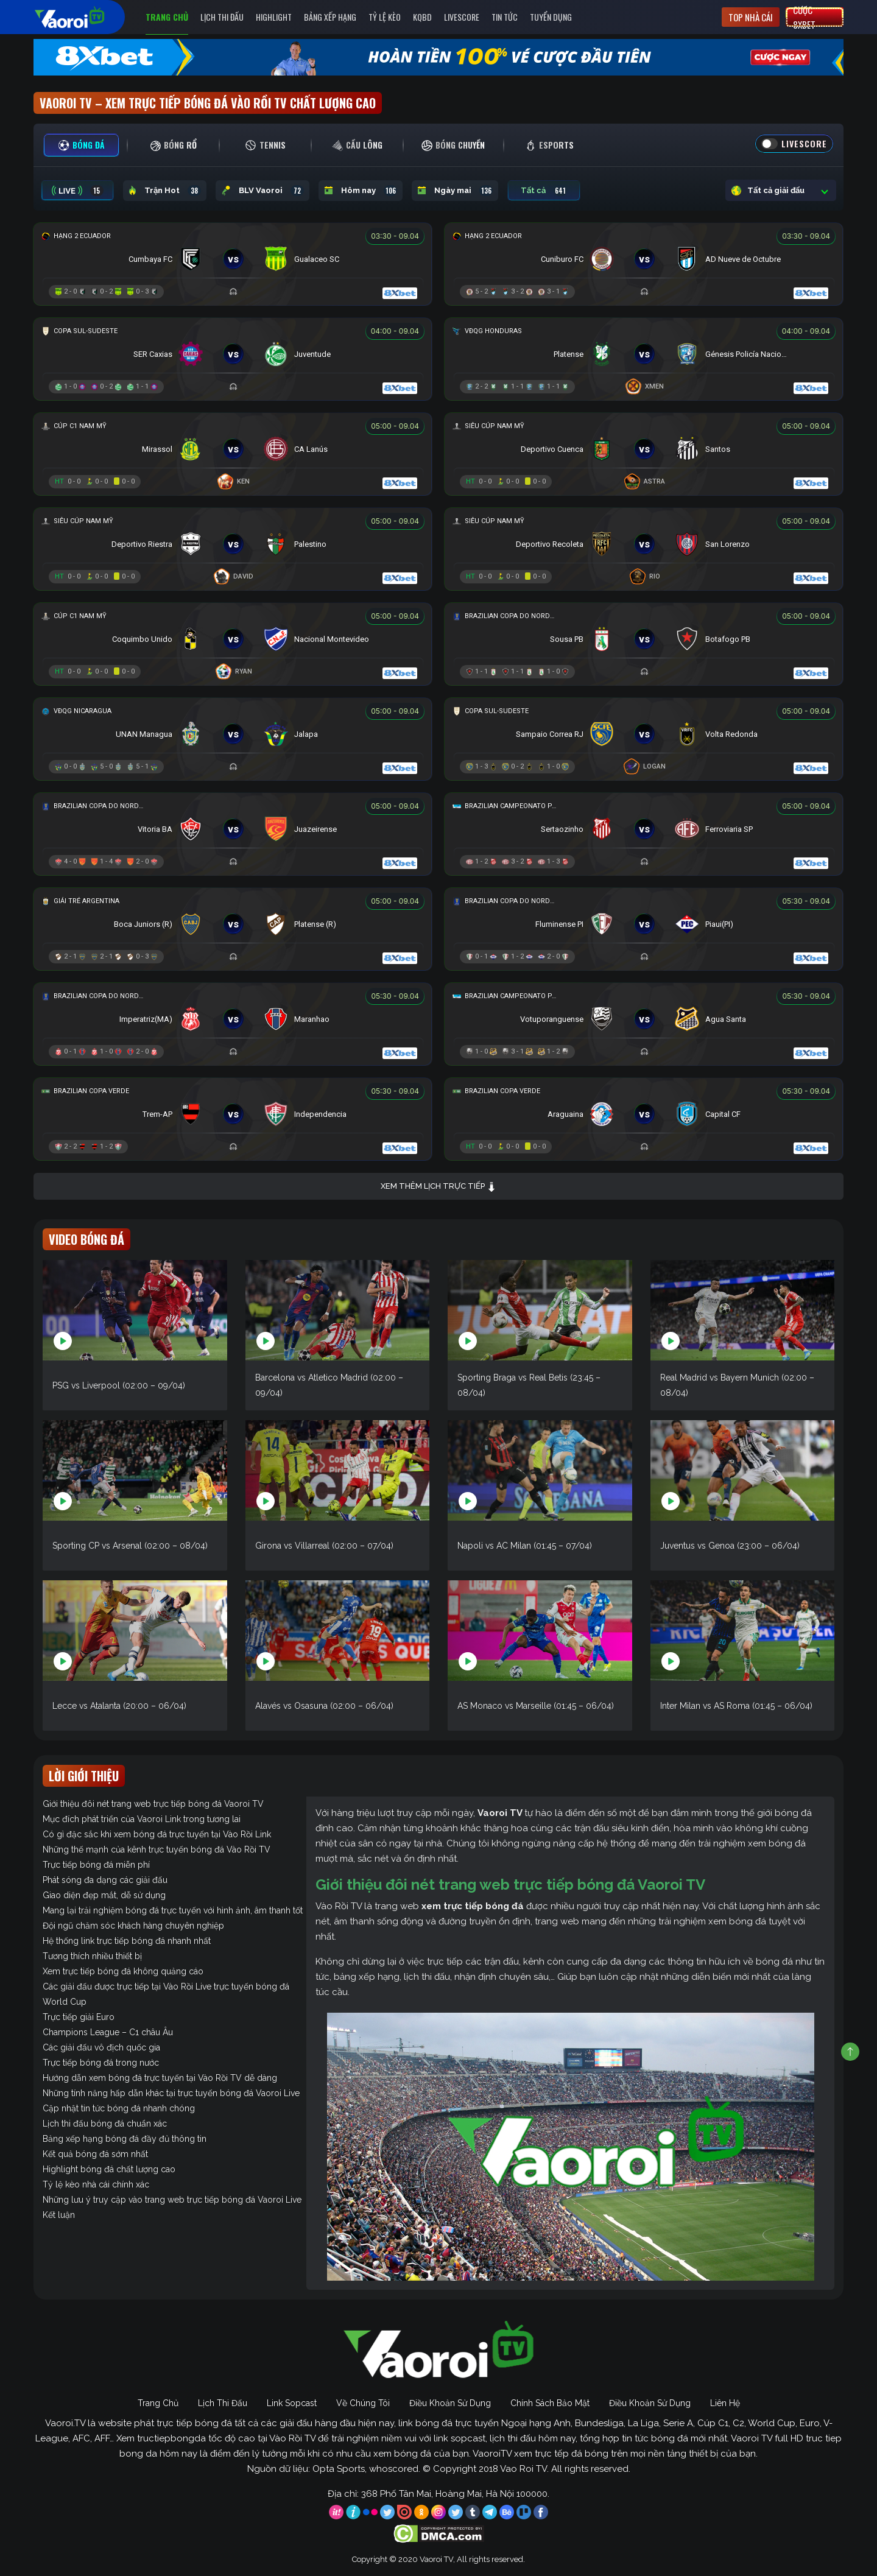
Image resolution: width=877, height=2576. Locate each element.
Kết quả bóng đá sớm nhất (95, 2154)
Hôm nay (360, 190)
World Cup (64, 2002)
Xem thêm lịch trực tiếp (438, 1186)
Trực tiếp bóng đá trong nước (101, 2062)
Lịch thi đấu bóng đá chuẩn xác (105, 2123)
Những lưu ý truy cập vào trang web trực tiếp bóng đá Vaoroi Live (172, 2200)
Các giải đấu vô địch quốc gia (101, 2047)
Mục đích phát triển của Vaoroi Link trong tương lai (142, 1819)
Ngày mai (455, 190)
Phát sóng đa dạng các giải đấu (105, 1880)
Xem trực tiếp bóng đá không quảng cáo (123, 1971)
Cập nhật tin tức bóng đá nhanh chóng (119, 2108)
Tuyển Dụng (551, 16)
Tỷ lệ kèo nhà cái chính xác (96, 2184)
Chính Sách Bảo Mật (550, 2403)
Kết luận (59, 2215)
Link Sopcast (292, 2403)
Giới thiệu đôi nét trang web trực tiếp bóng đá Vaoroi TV (153, 1804)
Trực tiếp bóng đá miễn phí (96, 1865)
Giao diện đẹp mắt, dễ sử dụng (104, 1895)
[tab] (81, 145)
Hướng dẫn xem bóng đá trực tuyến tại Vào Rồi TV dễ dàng (160, 2078)
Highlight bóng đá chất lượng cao (109, 2169)
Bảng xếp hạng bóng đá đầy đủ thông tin (124, 2139)
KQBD (422, 16)
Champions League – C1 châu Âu (108, 2032)
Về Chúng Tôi (363, 2403)
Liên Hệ (725, 2403)
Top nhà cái (750, 17)
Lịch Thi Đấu (222, 16)
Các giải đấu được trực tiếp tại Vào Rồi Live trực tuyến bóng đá (166, 1986)
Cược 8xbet (804, 17)
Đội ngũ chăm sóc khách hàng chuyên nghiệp (133, 1925)
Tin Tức (504, 16)
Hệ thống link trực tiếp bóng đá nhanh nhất (127, 1941)
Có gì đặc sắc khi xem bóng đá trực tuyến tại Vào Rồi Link (157, 1834)
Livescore (461, 16)
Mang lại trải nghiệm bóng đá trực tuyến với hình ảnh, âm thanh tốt (173, 1910)
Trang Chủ (167, 16)
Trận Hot (165, 190)
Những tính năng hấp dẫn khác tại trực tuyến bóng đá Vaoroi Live (171, 2093)
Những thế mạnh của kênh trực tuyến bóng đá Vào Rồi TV (156, 1849)
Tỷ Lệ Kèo (384, 16)
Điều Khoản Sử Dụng (450, 2403)
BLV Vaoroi (262, 190)
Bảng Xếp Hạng (330, 16)
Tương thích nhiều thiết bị (92, 1956)
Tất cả (544, 190)
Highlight (274, 16)
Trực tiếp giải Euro (78, 2017)
